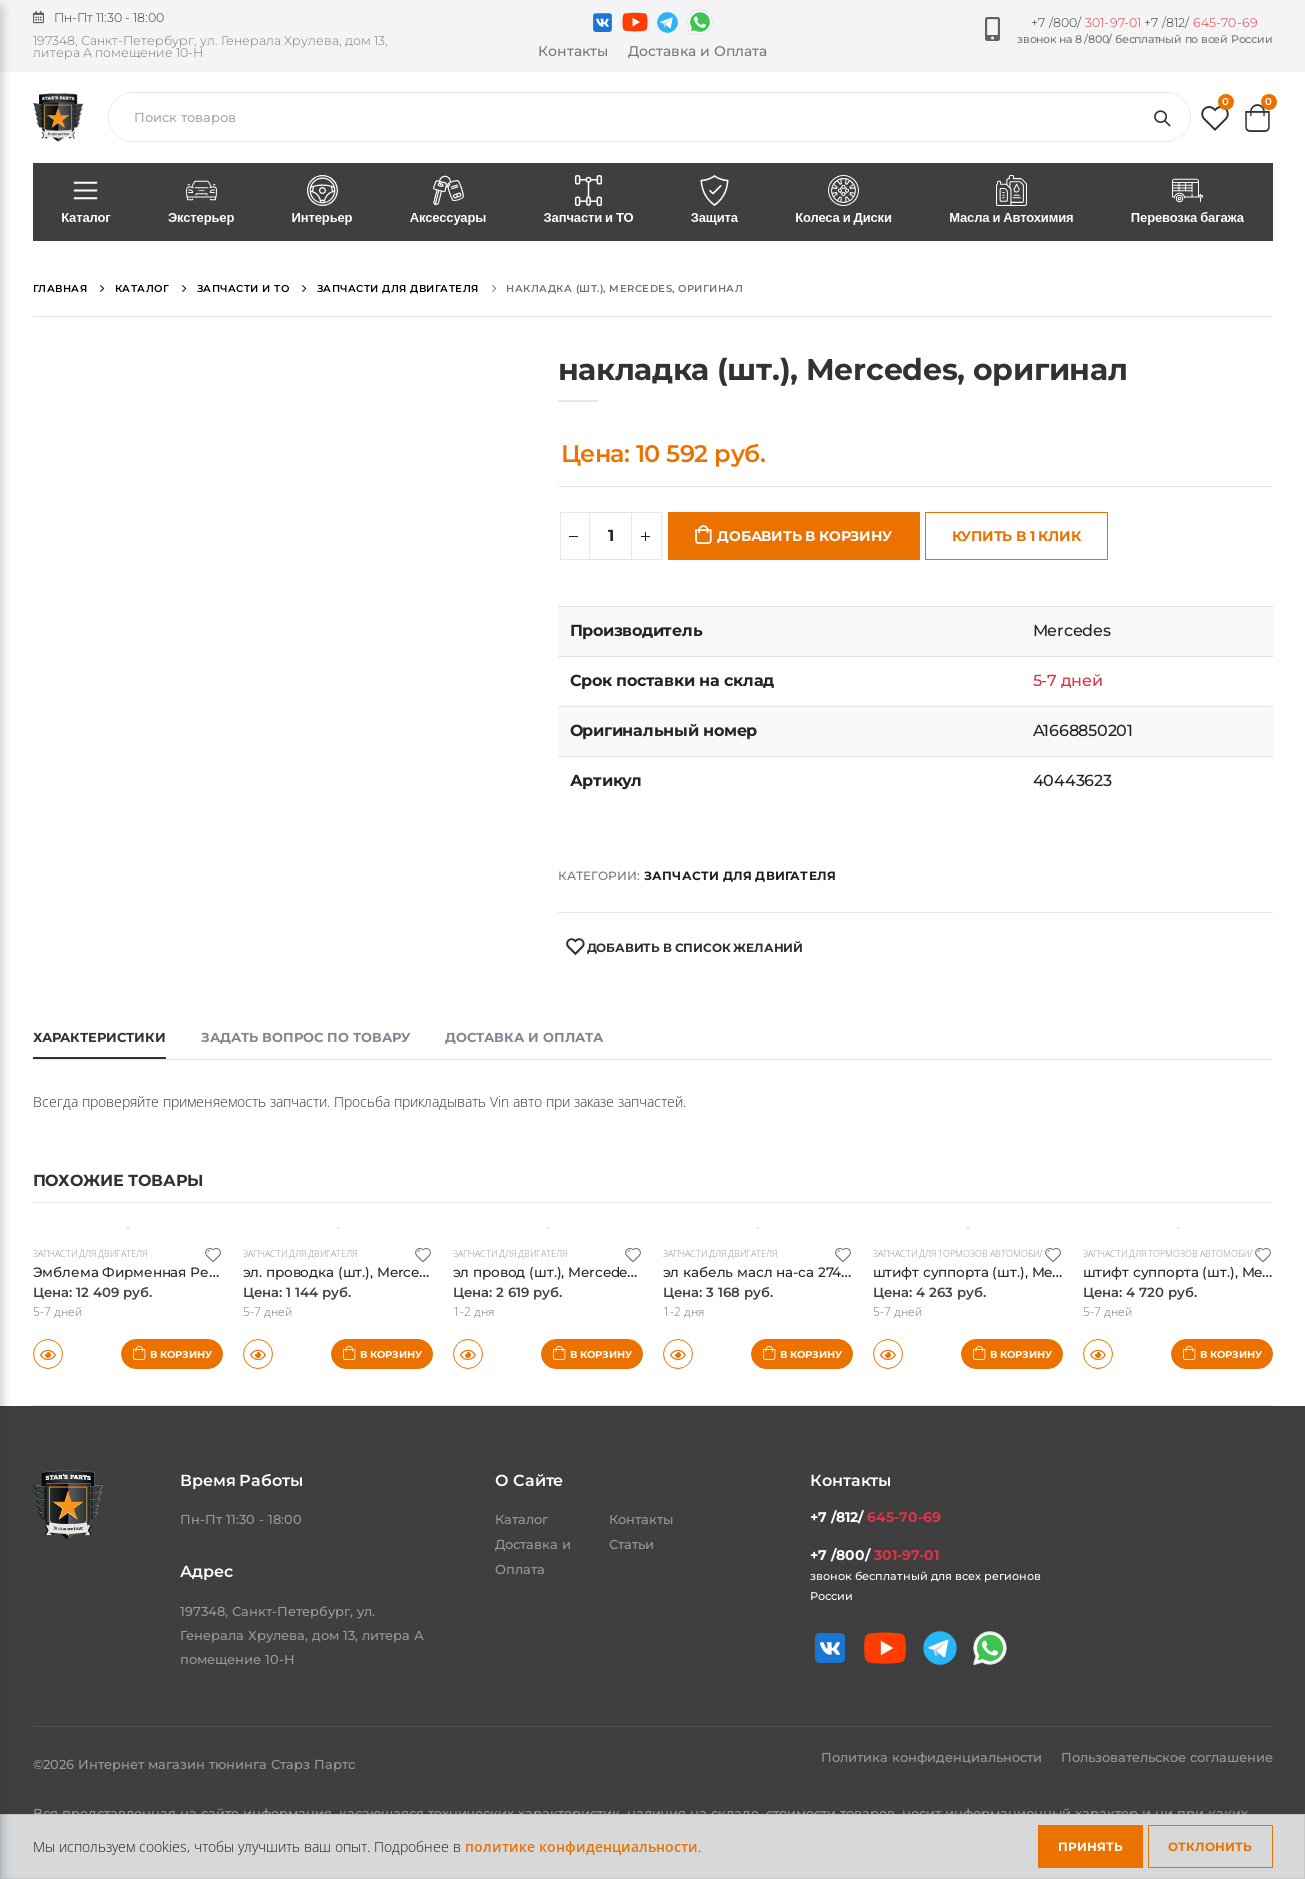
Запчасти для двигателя (740, 875)
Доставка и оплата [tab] (524, 1037)
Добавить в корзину (804, 536)
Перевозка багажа (1187, 201)
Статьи (631, 1544)
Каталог (86, 201)
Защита (714, 201)
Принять (1090, 1846)
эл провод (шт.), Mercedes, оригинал (592, 1271)
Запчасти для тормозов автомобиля (974, 1253)
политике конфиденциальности (581, 1846)
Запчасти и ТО (588, 201)
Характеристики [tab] (99, 1037)
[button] (1215, 122)
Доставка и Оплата (697, 51)
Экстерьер (201, 201)
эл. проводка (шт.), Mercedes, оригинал (392, 1271)
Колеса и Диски (844, 201)
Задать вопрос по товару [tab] (305, 1037)
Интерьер (322, 201)
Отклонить (1210, 1846)
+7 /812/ (1201, 22)
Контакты (573, 51)
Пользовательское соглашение (1167, 1757)
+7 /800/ (1086, 22)
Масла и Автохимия (1012, 201)
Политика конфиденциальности (933, 1757)
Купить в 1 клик (1016, 536)
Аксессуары (448, 201)
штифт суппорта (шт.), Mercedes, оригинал (1035, 1271)
